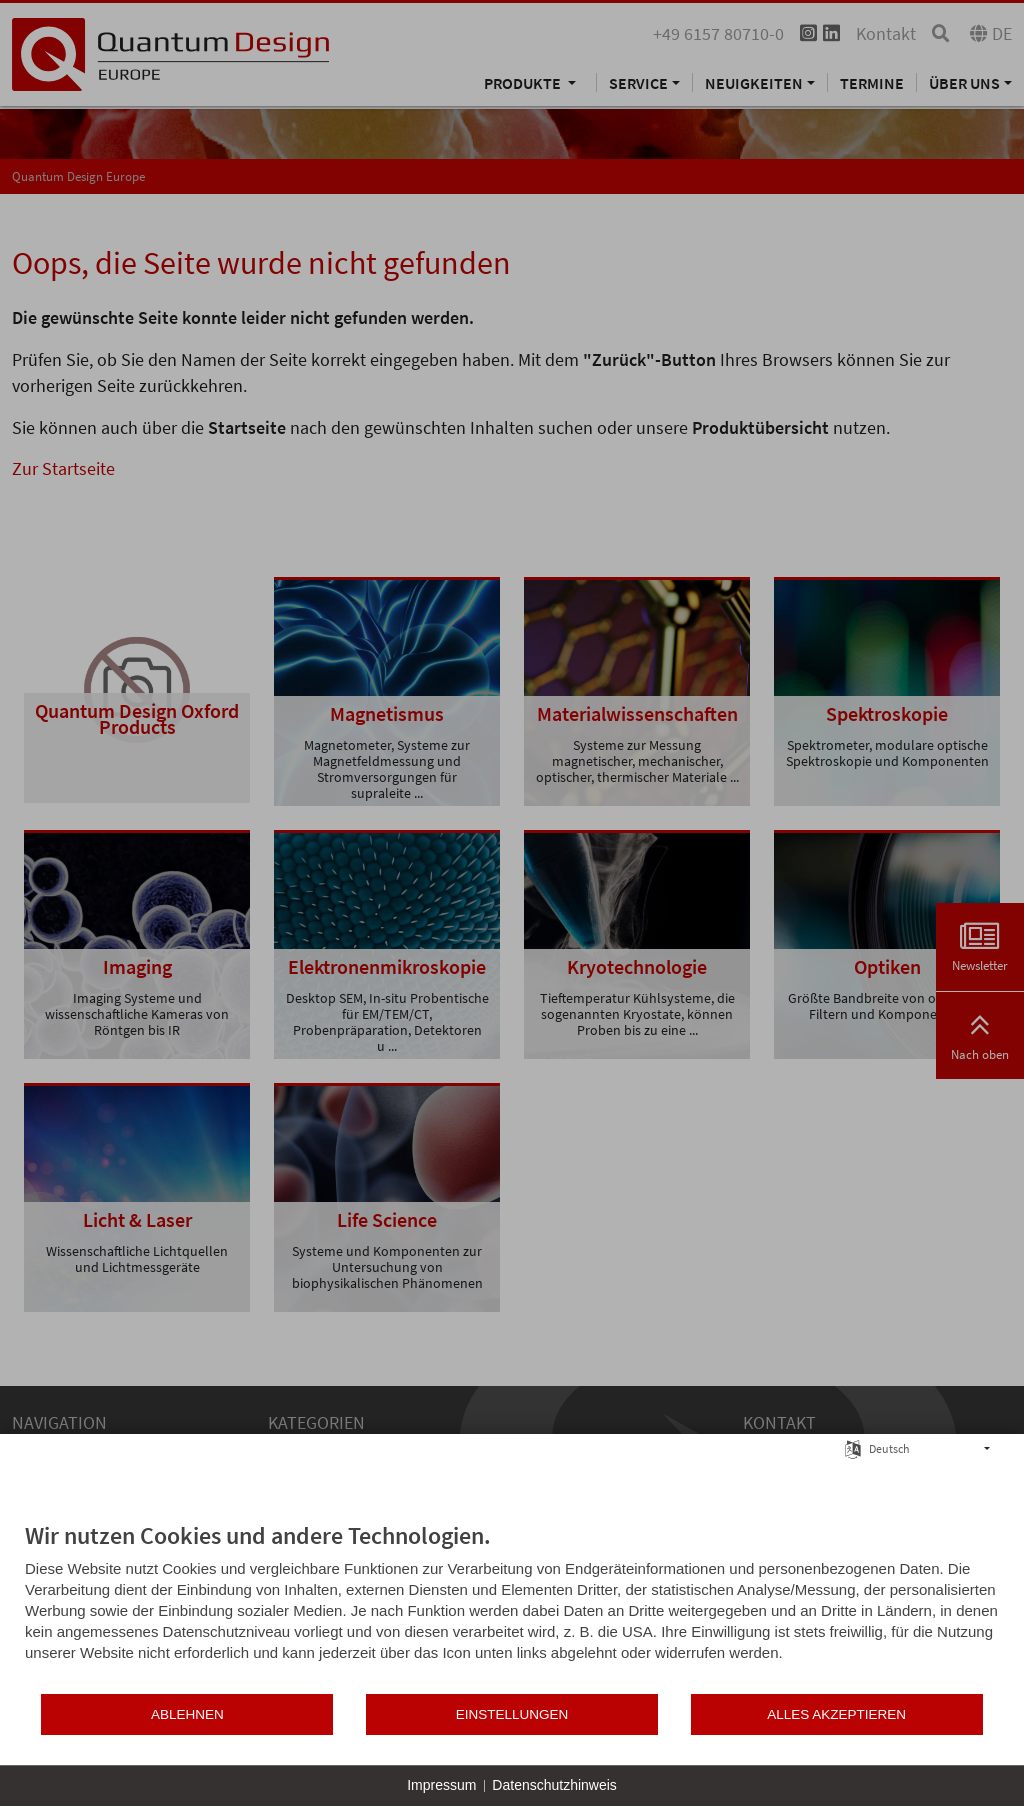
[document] (512, 1606)
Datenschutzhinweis (554, 1785)
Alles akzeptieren (836, 1714)
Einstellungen (512, 1714)
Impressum (441, 1785)
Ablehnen (187, 1714)
